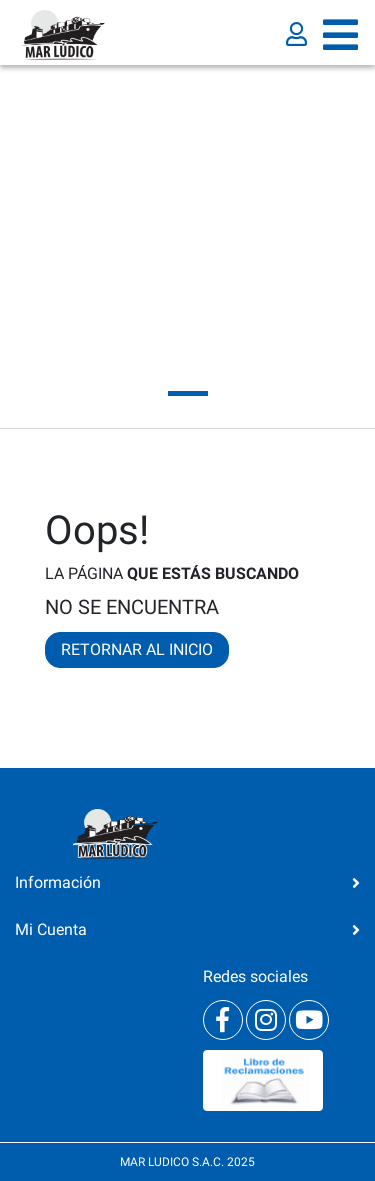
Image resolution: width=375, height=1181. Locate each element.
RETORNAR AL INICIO (137, 649)
